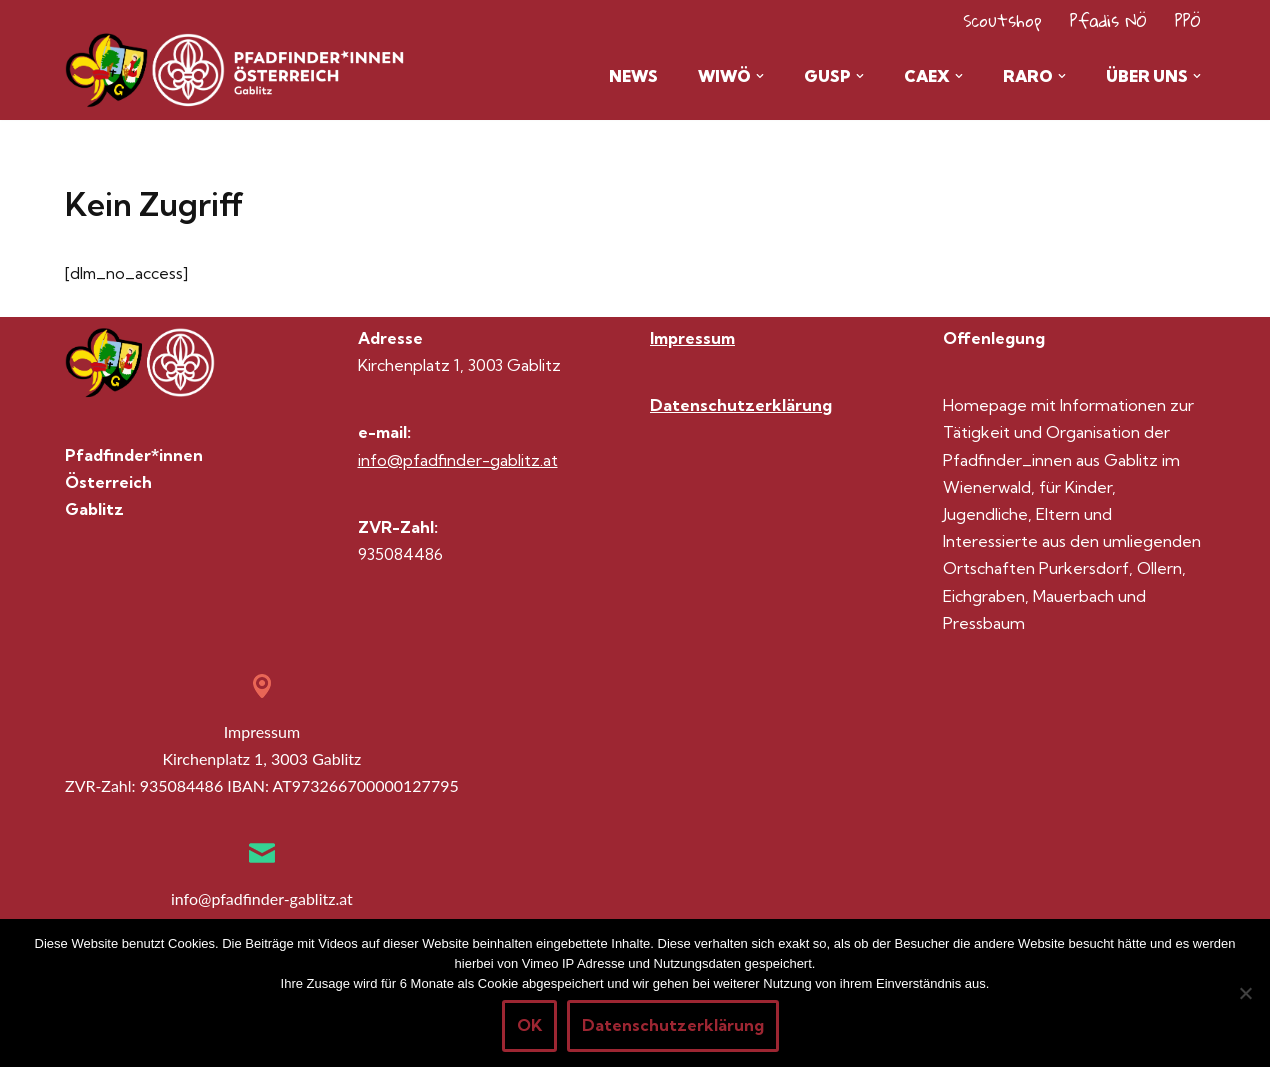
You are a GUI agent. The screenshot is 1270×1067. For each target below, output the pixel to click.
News (626, 76)
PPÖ (1188, 20)
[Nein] (1245, 993)
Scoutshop (1002, 20)
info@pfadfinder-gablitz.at (458, 460)
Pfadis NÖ (1108, 20)
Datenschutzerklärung (741, 406)
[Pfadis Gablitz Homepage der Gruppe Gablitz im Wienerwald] (145, 71)
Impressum (692, 339)
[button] (756, 76)
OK (529, 1025)
